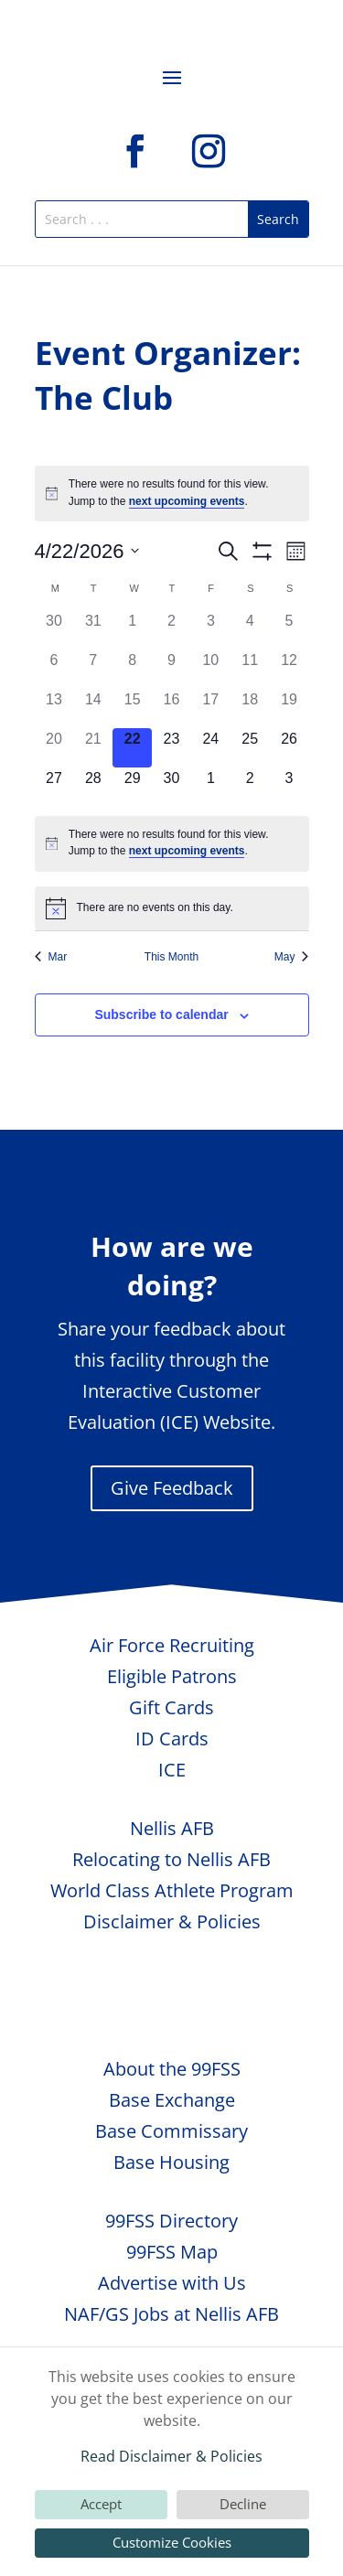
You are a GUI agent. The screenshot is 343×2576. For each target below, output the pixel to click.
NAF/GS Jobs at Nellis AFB (171, 2314)
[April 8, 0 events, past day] (132, 669)
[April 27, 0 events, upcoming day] (54, 787)
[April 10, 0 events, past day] (210, 669)
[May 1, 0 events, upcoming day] (210, 787)
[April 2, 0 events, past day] (171, 629)
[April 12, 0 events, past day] (289, 669)
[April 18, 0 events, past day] (250, 708)
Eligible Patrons (172, 1676)
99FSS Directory (171, 2220)
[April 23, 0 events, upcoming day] (171, 747)
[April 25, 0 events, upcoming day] (250, 747)
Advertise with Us (172, 2282)
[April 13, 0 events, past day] (54, 708)
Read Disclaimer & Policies (171, 2456)
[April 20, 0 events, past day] (54, 747)
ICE (172, 1769)
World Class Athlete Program (172, 1890)
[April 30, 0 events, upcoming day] (171, 787)
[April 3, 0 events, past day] (210, 629)
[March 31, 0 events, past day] (93, 629)
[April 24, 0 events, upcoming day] (210, 747)
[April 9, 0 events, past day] (171, 669)
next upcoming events (187, 501)
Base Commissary (171, 2131)
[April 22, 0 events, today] (132, 747)
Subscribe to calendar (161, 1014)
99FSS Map (172, 2251)
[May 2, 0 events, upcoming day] (250, 787)
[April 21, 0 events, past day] (93, 747)
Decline (243, 2504)
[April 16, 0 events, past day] (171, 708)
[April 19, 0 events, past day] (289, 708)
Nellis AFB (172, 1828)
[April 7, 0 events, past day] (93, 669)
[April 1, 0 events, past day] (132, 629)
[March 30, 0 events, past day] (54, 629)
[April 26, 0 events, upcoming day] (289, 747)
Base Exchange (172, 2100)
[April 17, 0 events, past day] (210, 708)
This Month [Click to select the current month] (171, 956)
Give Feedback (172, 1488)
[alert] (172, 493)
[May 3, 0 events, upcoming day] (289, 787)
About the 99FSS (172, 2068)
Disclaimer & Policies (172, 1921)
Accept (101, 2504)
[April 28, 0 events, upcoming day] (93, 787)
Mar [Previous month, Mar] (51, 956)
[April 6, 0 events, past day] (54, 669)
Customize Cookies (172, 2542)
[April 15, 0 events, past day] (132, 708)
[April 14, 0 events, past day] (93, 708)
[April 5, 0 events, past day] (289, 629)
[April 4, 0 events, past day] (250, 629)
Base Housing (171, 2162)
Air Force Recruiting (172, 1645)
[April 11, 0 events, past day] (250, 669)
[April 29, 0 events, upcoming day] (132, 787)
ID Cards (172, 1738)
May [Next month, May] (291, 956)
